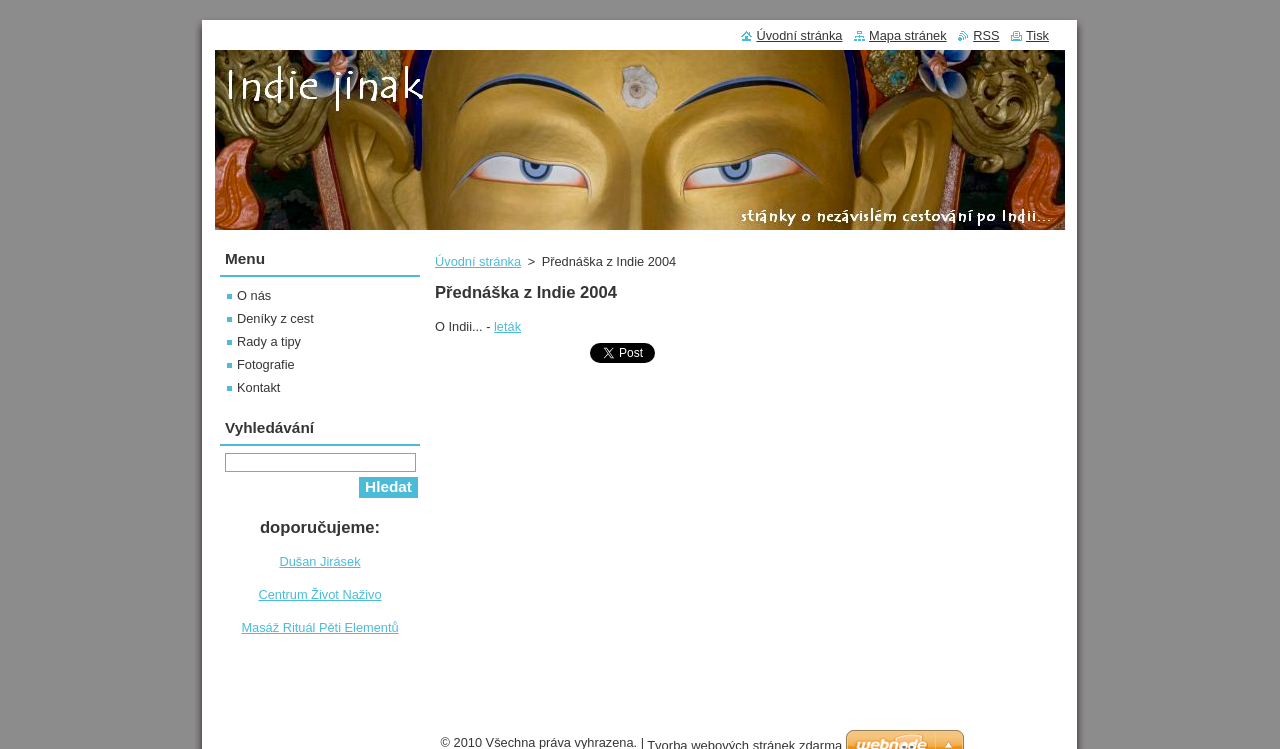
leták (507, 326)
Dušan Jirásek (319, 561)
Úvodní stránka (478, 261)
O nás (254, 295)
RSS (986, 35)
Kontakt (258, 387)
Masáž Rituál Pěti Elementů (319, 627)
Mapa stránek (908, 35)
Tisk (1037, 35)
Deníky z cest (275, 318)
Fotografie (266, 364)
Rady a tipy (269, 341)
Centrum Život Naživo (319, 594)
